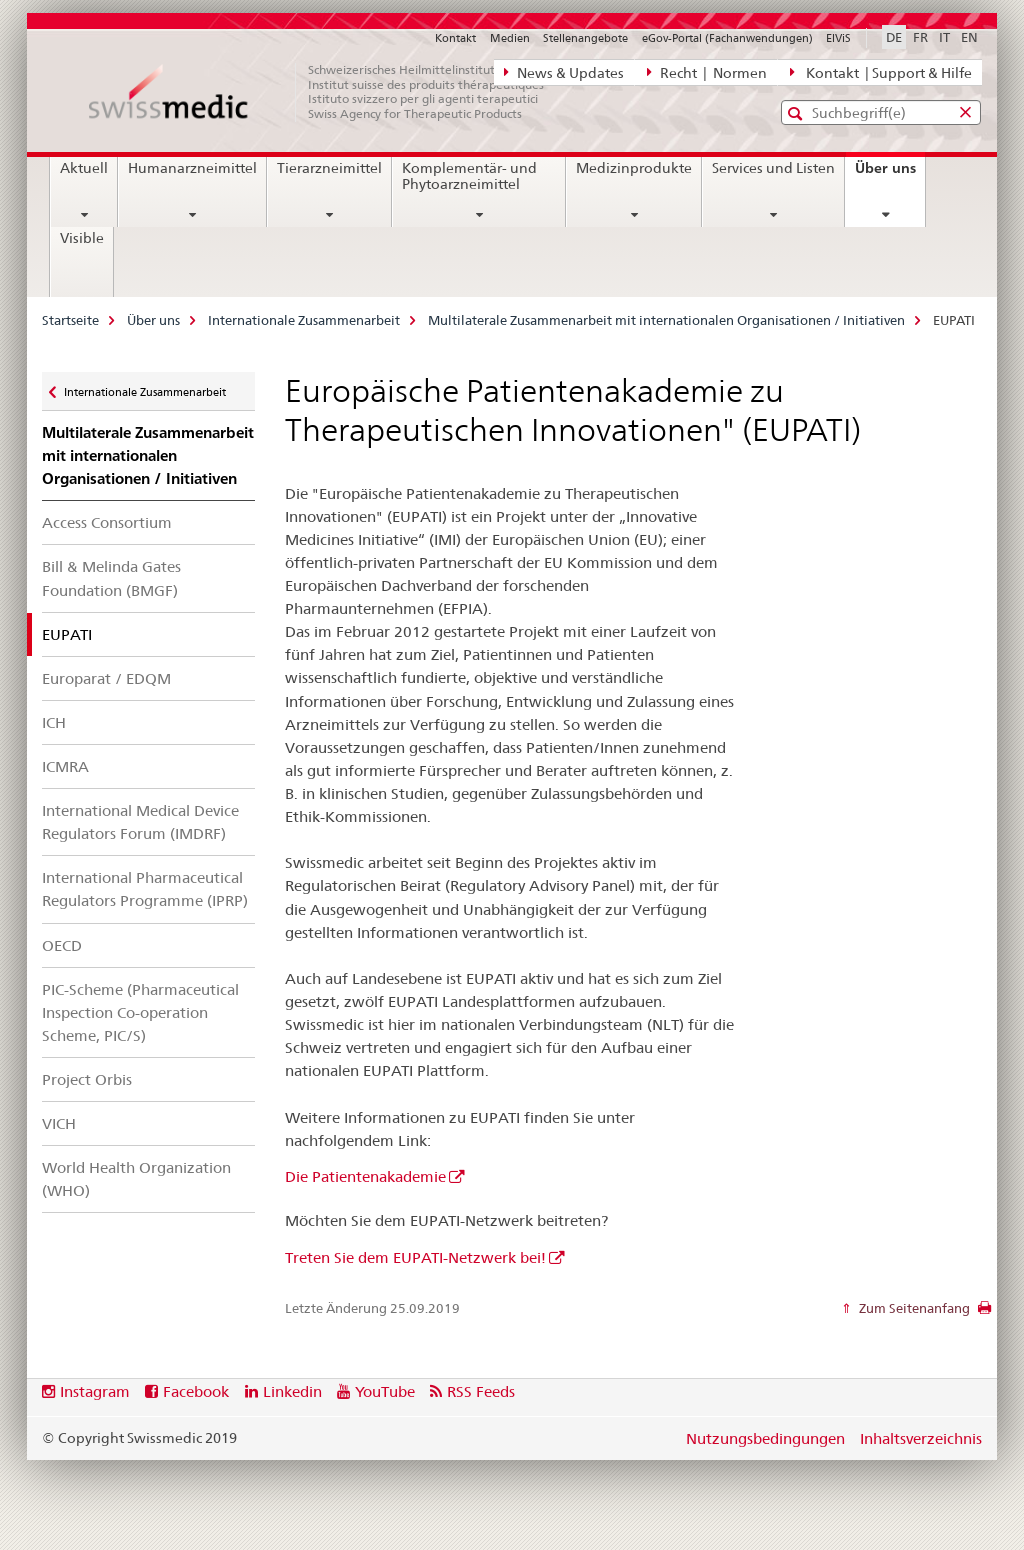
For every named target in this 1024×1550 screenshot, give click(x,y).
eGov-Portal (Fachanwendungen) (727, 38)
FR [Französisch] (920, 37)
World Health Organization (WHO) (136, 1179)
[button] (797, 113)
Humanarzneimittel (192, 168)
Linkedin (292, 1391)
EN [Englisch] (969, 37)
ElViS (838, 38)
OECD (62, 945)
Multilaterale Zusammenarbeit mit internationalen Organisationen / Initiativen (666, 320)
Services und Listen (773, 168)
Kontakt (455, 38)
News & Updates (564, 72)
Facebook (196, 1391)
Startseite (70, 320)
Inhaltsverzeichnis (921, 1438)
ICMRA (65, 766)
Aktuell (84, 168)
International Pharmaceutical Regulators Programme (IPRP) (145, 889)
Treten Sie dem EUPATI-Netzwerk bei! (415, 1257)
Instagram (95, 1391)
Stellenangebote (585, 38)
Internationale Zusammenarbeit (304, 320)
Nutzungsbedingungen (765, 1438)
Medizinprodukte (634, 168)
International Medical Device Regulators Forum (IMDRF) (140, 822)
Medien (510, 38)
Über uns (890, 175)
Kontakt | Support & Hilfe (881, 72)
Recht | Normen (707, 72)
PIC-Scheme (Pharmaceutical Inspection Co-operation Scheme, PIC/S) (140, 1012)
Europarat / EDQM (106, 678)
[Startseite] (327, 92)
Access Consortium (107, 522)
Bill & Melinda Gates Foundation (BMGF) (111, 578)
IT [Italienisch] (944, 37)
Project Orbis (87, 1079)
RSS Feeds (481, 1391)
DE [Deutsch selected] (894, 37)
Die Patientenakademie (365, 1176)
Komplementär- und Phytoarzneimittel (469, 176)
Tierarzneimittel (329, 168)
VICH (59, 1123)
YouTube (385, 1391)
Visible (82, 238)
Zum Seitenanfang (913, 1308)
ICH (54, 722)
